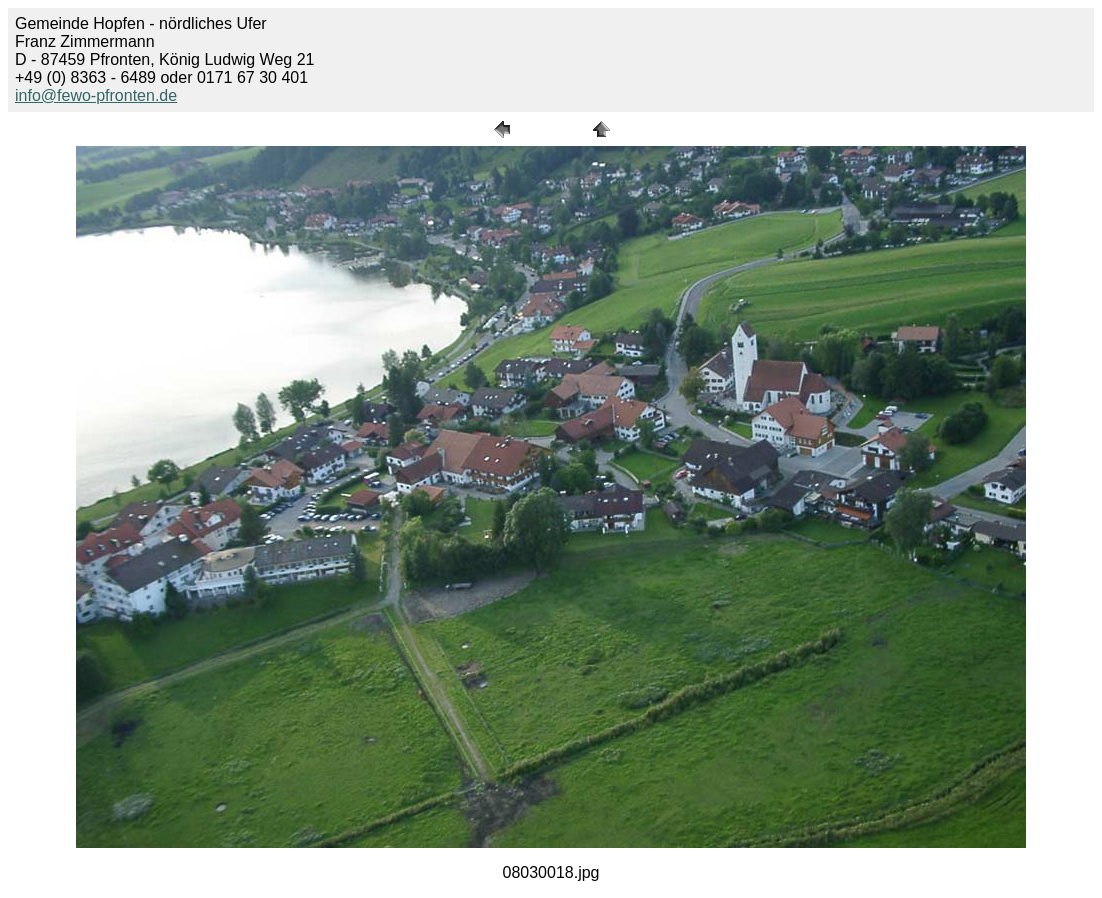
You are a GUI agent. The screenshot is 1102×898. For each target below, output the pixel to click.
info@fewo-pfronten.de (96, 95)
